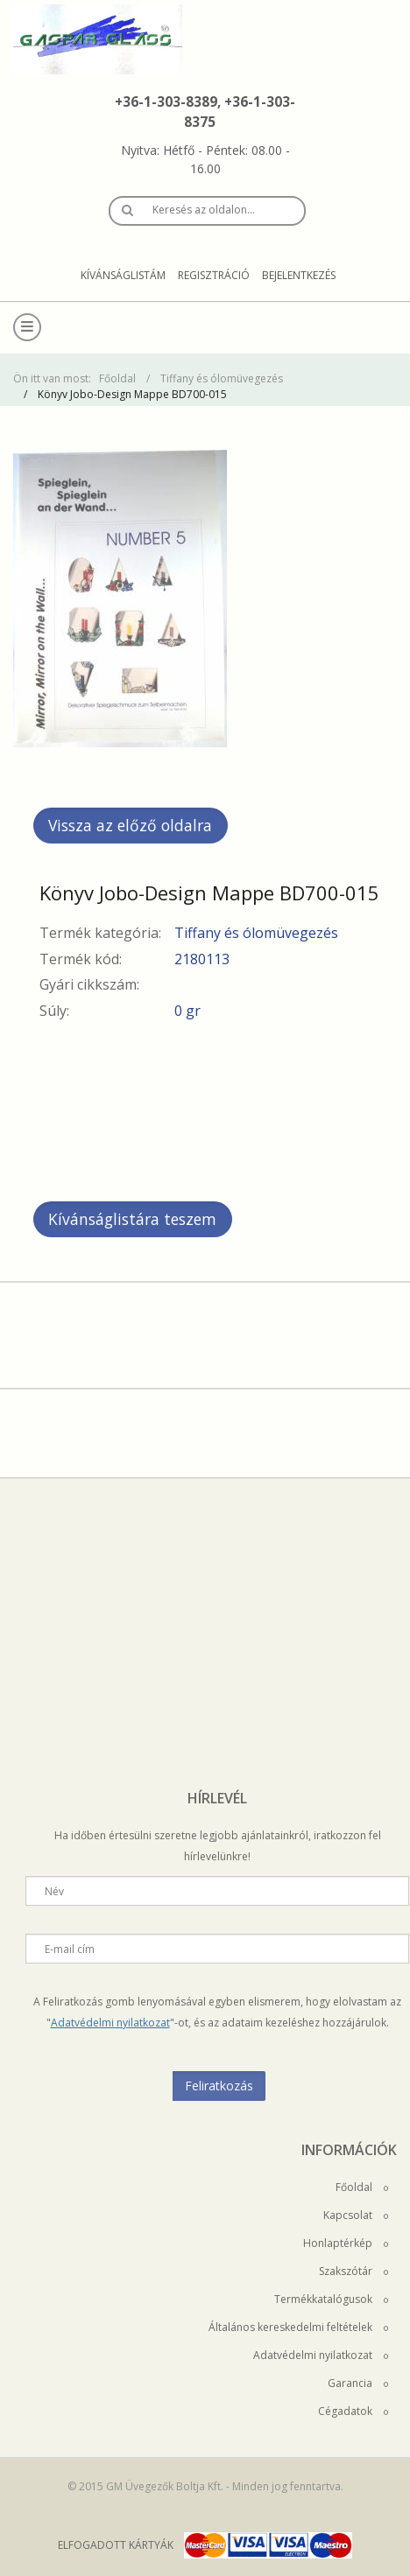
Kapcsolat (355, 2215)
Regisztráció (214, 275)
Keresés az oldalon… (203, 209)
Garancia (358, 2383)
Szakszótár (353, 2271)
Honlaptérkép (345, 2243)
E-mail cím (70, 1949)
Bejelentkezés (299, 275)
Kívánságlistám (123, 275)
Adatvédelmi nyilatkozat (110, 2022)
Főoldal (117, 378)
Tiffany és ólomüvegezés (221, 378)
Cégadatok (353, 2411)
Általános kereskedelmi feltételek (298, 2327)
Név (54, 1891)
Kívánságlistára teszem (132, 1218)
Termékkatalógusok (331, 2299)
